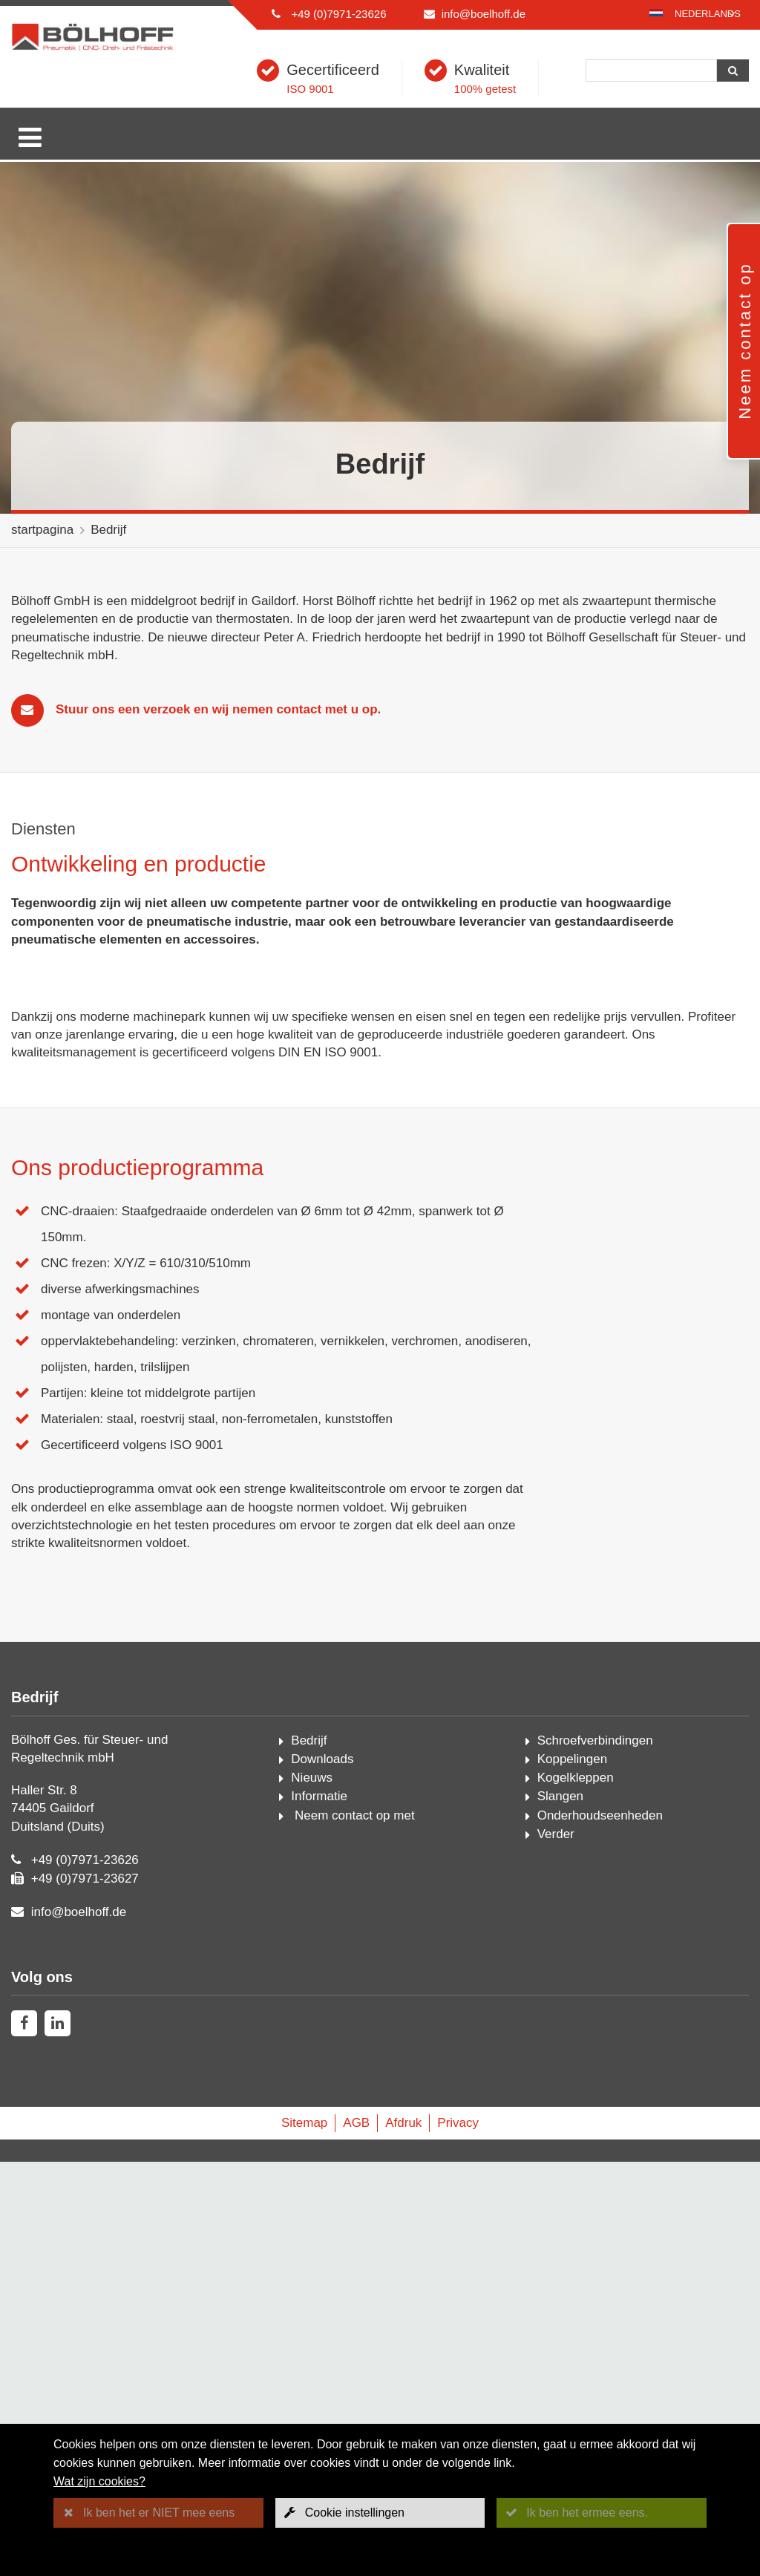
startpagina (42, 530)
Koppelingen (572, 2173)
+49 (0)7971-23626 (338, 13)
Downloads (322, 2173)
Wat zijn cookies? (99, 2481)
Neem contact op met (352, 2229)
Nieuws (311, 2192)
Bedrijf (108, 530)
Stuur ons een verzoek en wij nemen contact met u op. (218, 709)
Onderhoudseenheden (600, 2229)
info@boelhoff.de (483, 13)
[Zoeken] (651, 70)
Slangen (560, 2210)
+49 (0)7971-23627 (85, 2293)
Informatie (319, 2210)
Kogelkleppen (575, 2192)
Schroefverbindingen (595, 2154)
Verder (555, 2247)
